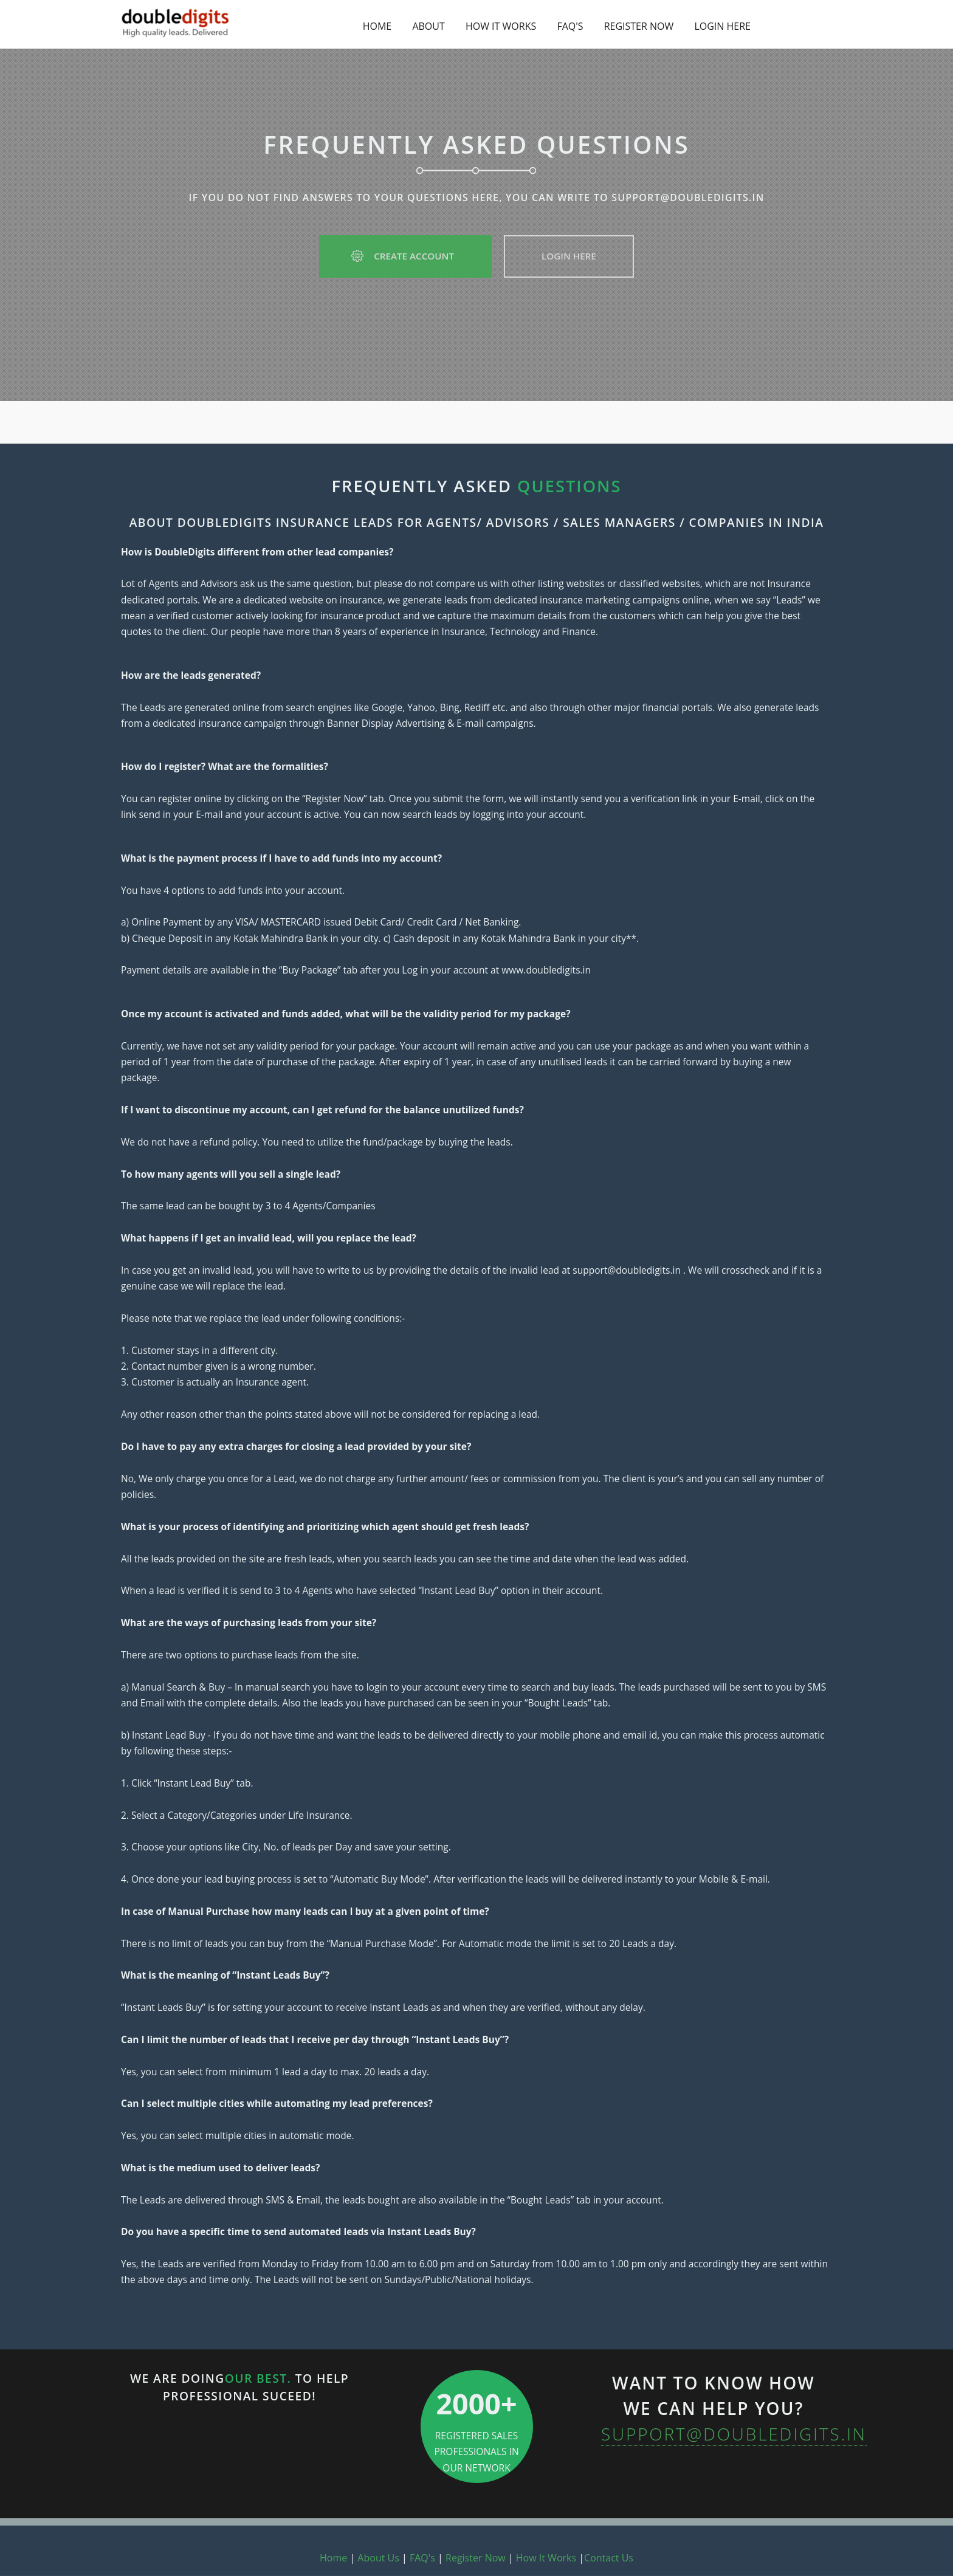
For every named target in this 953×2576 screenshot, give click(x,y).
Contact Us (608, 2557)
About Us (378, 2557)
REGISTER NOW (639, 26)
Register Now (476, 2557)
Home (333, 2557)
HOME (377, 26)
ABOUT (428, 26)
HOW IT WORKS (501, 26)
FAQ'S (570, 26)
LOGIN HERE (722, 26)
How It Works (546, 2557)
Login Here (569, 256)
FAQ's (422, 2557)
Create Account (405, 256)
